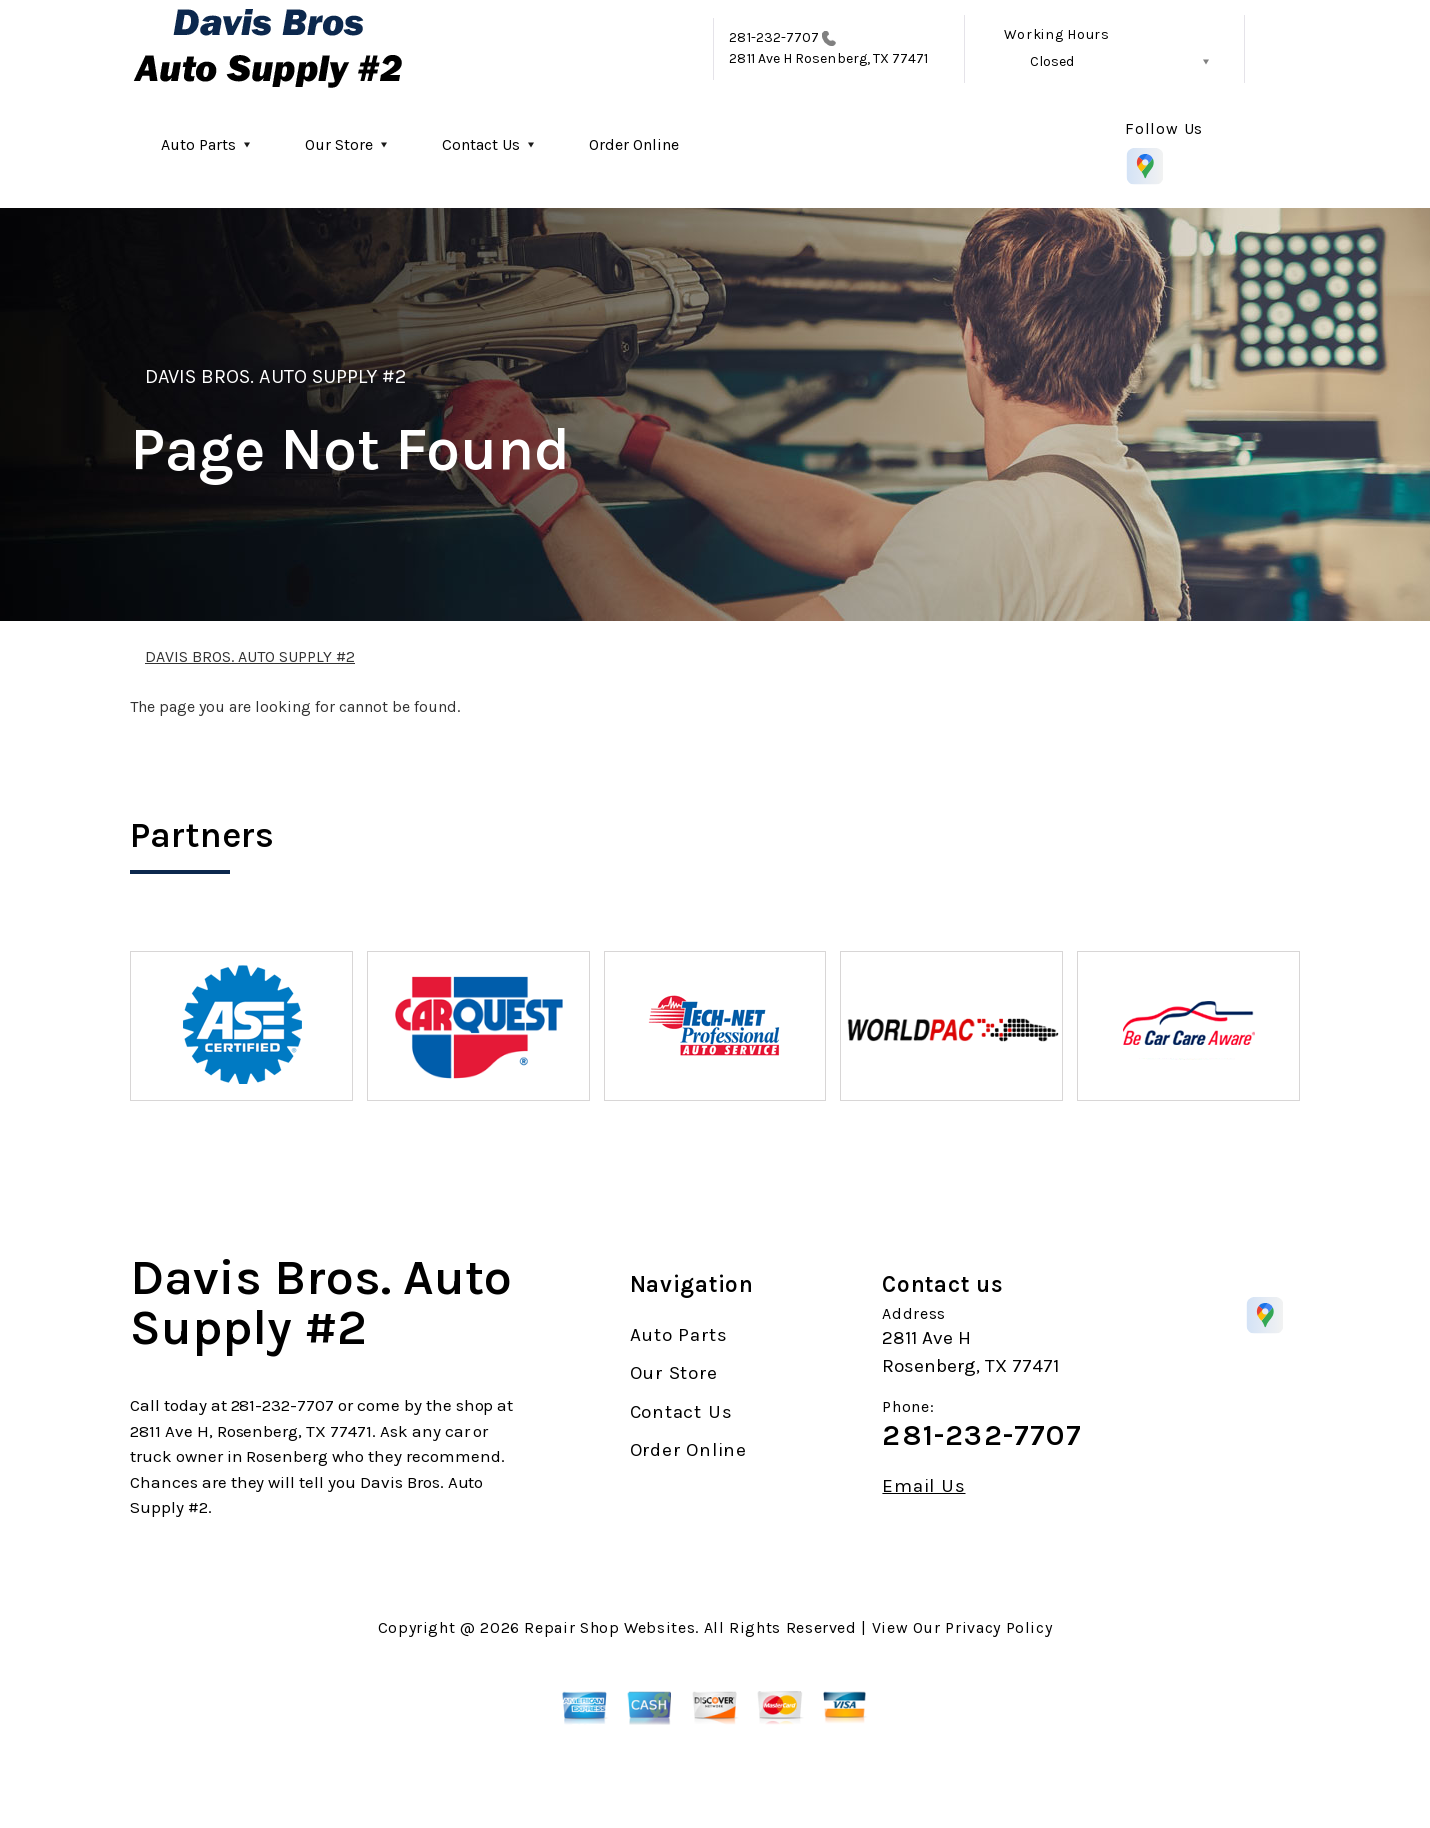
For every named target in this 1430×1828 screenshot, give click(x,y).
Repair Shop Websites (609, 1627)
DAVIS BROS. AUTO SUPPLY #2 (275, 376)
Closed (1052, 61)
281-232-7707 (774, 37)
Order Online (634, 144)
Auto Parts (198, 144)
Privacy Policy (998, 1627)
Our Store (339, 144)
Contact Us (481, 144)
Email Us (923, 1486)
